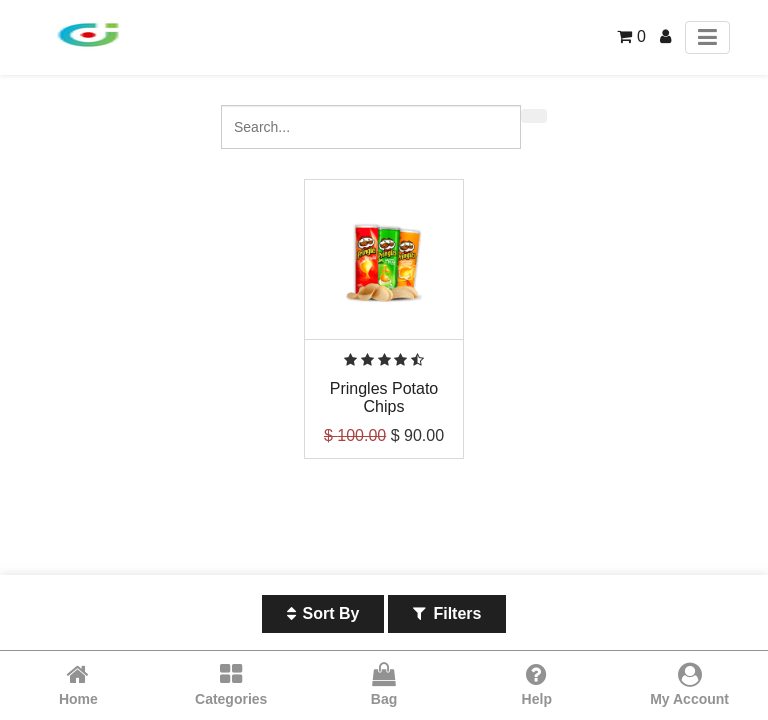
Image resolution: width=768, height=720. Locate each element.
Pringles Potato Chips (384, 397)
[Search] (534, 116)
